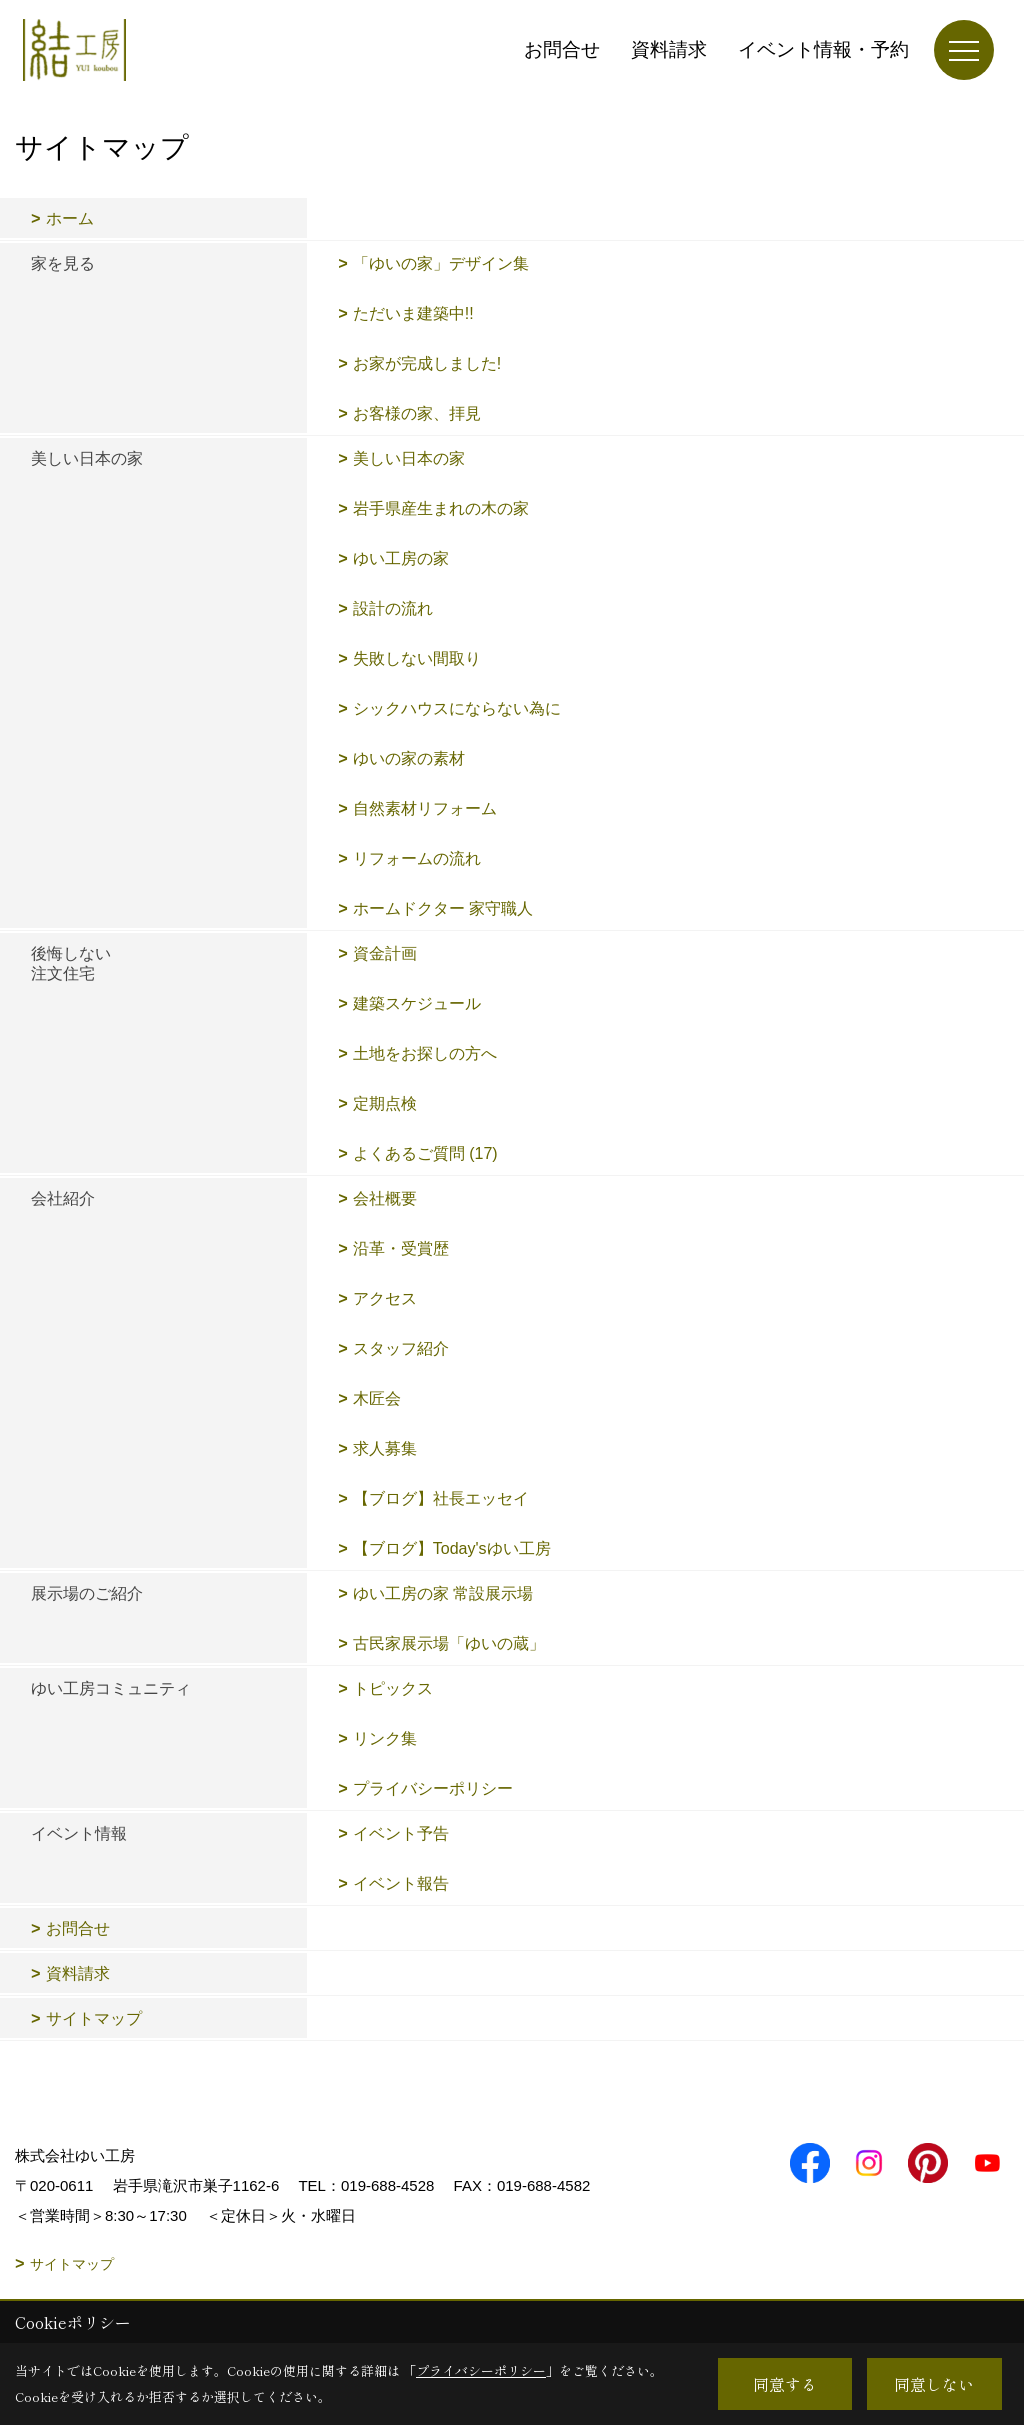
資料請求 (669, 49)
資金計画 (385, 953)
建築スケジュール (417, 1003)
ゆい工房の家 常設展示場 (443, 1593)
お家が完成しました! (427, 363)
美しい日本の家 (409, 458)
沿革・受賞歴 (401, 1248)
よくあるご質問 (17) (425, 1153)
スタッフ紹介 (401, 1348)
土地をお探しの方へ (425, 1053)
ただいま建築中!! (413, 313)
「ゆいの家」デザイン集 (457, 263)
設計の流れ (393, 608)
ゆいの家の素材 (409, 758)
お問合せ (562, 49)
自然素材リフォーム (425, 808)
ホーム (70, 218)
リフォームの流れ (417, 858)
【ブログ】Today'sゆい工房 (452, 1548)
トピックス (393, 1688)
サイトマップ (94, 2018)
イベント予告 (401, 1833)
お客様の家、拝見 (417, 413)
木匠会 (377, 1398)
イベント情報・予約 (823, 49)
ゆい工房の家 (401, 558)
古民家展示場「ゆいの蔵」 (449, 1643)
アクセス (385, 1298)
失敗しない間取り (417, 658)
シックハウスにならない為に (457, 708)
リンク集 (385, 1738)
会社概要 (385, 1198)
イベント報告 (401, 1883)
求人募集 (385, 1448)
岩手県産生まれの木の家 (441, 508)
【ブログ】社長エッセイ (441, 1498)
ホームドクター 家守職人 (443, 908)
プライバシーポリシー (433, 1788)
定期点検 (385, 1103)
